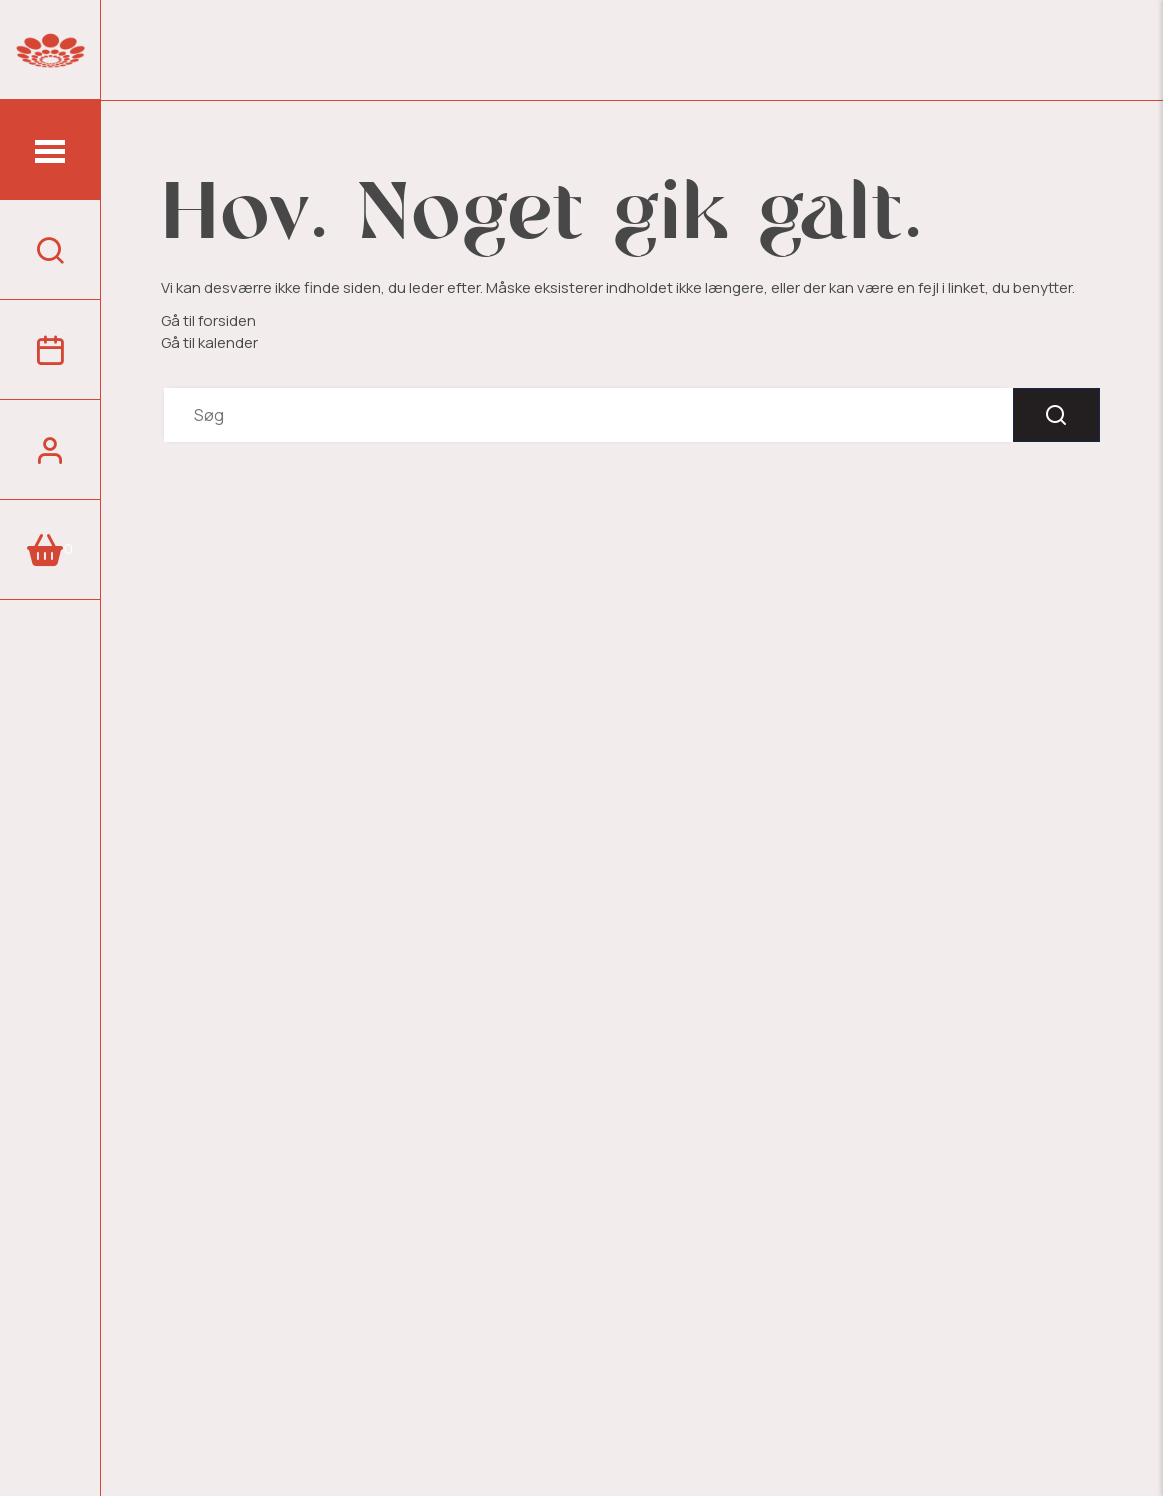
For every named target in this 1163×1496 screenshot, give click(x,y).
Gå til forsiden (208, 320)
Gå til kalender (209, 342)
